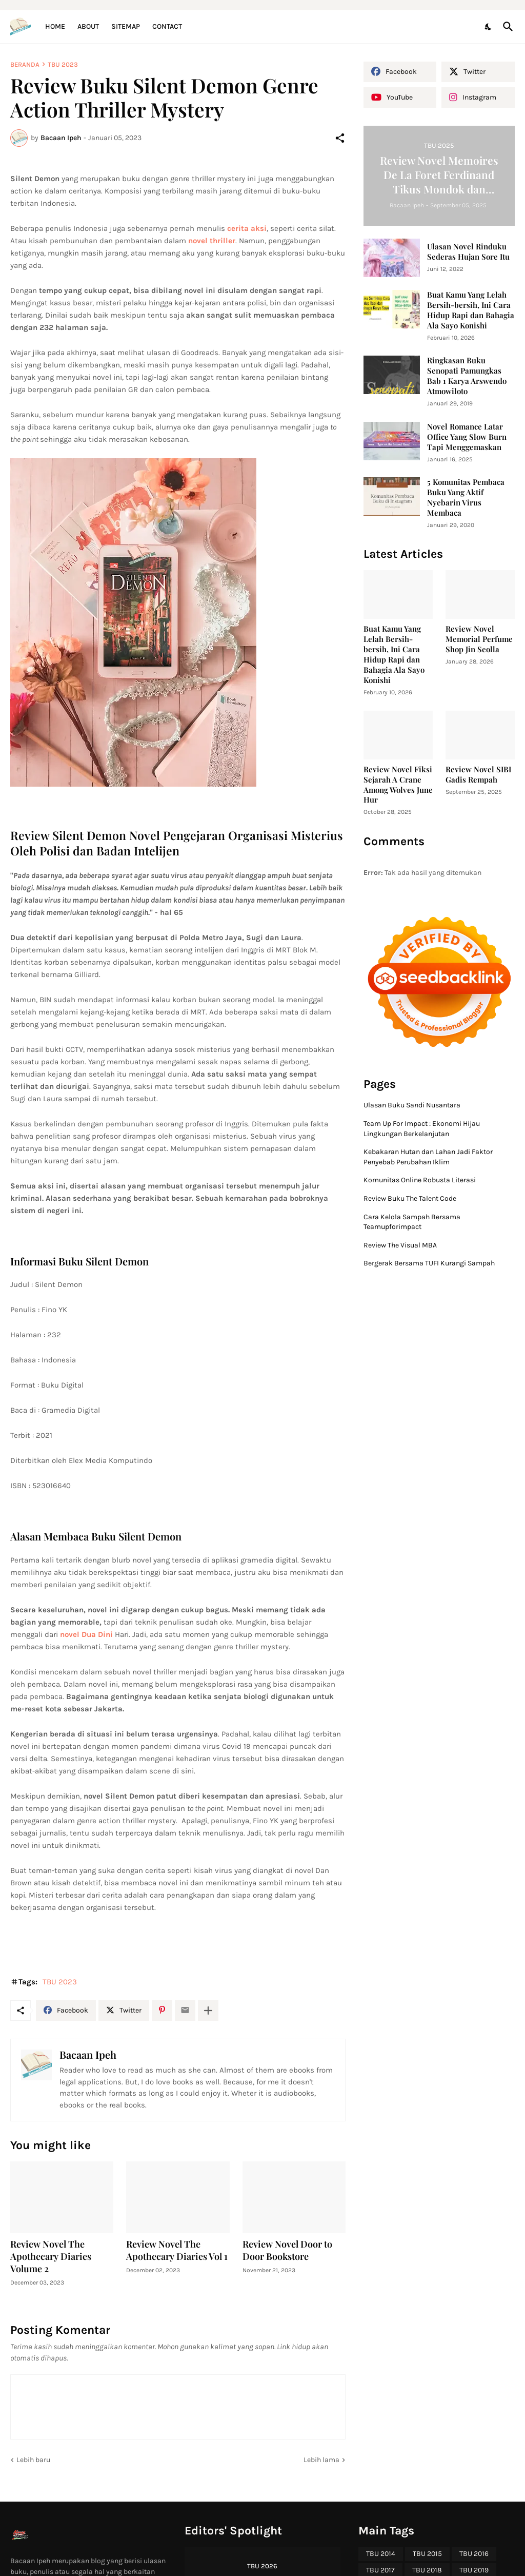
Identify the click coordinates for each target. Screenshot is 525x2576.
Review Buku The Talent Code (410, 1198)
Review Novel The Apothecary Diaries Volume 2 (50, 2256)
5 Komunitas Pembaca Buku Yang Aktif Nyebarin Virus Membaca (465, 497)
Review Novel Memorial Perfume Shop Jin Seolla (479, 639)
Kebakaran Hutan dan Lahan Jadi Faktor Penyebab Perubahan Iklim (428, 1156)
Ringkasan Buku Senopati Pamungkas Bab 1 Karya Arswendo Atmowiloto (467, 376)
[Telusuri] (506, 26)
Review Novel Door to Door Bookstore (287, 2250)
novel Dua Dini (86, 1634)
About (88, 26)
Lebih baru (33, 2459)
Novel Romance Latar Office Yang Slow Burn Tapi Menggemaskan (467, 437)
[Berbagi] (340, 138)
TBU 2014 (380, 2553)
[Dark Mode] (488, 26)
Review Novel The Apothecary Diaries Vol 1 (177, 2250)
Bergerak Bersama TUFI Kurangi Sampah (429, 1263)
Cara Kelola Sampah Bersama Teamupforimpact (412, 1222)
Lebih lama (321, 2459)
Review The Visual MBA (400, 1245)
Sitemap (125, 26)
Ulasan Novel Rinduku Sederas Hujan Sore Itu (468, 252)
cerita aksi (247, 228)
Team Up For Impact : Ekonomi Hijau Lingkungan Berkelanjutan (422, 1128)
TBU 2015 (427, 2553)
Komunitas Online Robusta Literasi (420, 1180)
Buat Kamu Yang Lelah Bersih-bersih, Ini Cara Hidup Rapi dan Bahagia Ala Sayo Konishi (470, 310)
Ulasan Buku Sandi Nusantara (412, 1105)
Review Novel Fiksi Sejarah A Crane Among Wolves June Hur (398, 785)
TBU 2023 (63, 64)
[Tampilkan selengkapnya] (208, 2010)
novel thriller (211, 240)
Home (55, 26)
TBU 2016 (474, 2553)
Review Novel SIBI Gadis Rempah (478, 775)
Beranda (24, 64)
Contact (167, 26)
